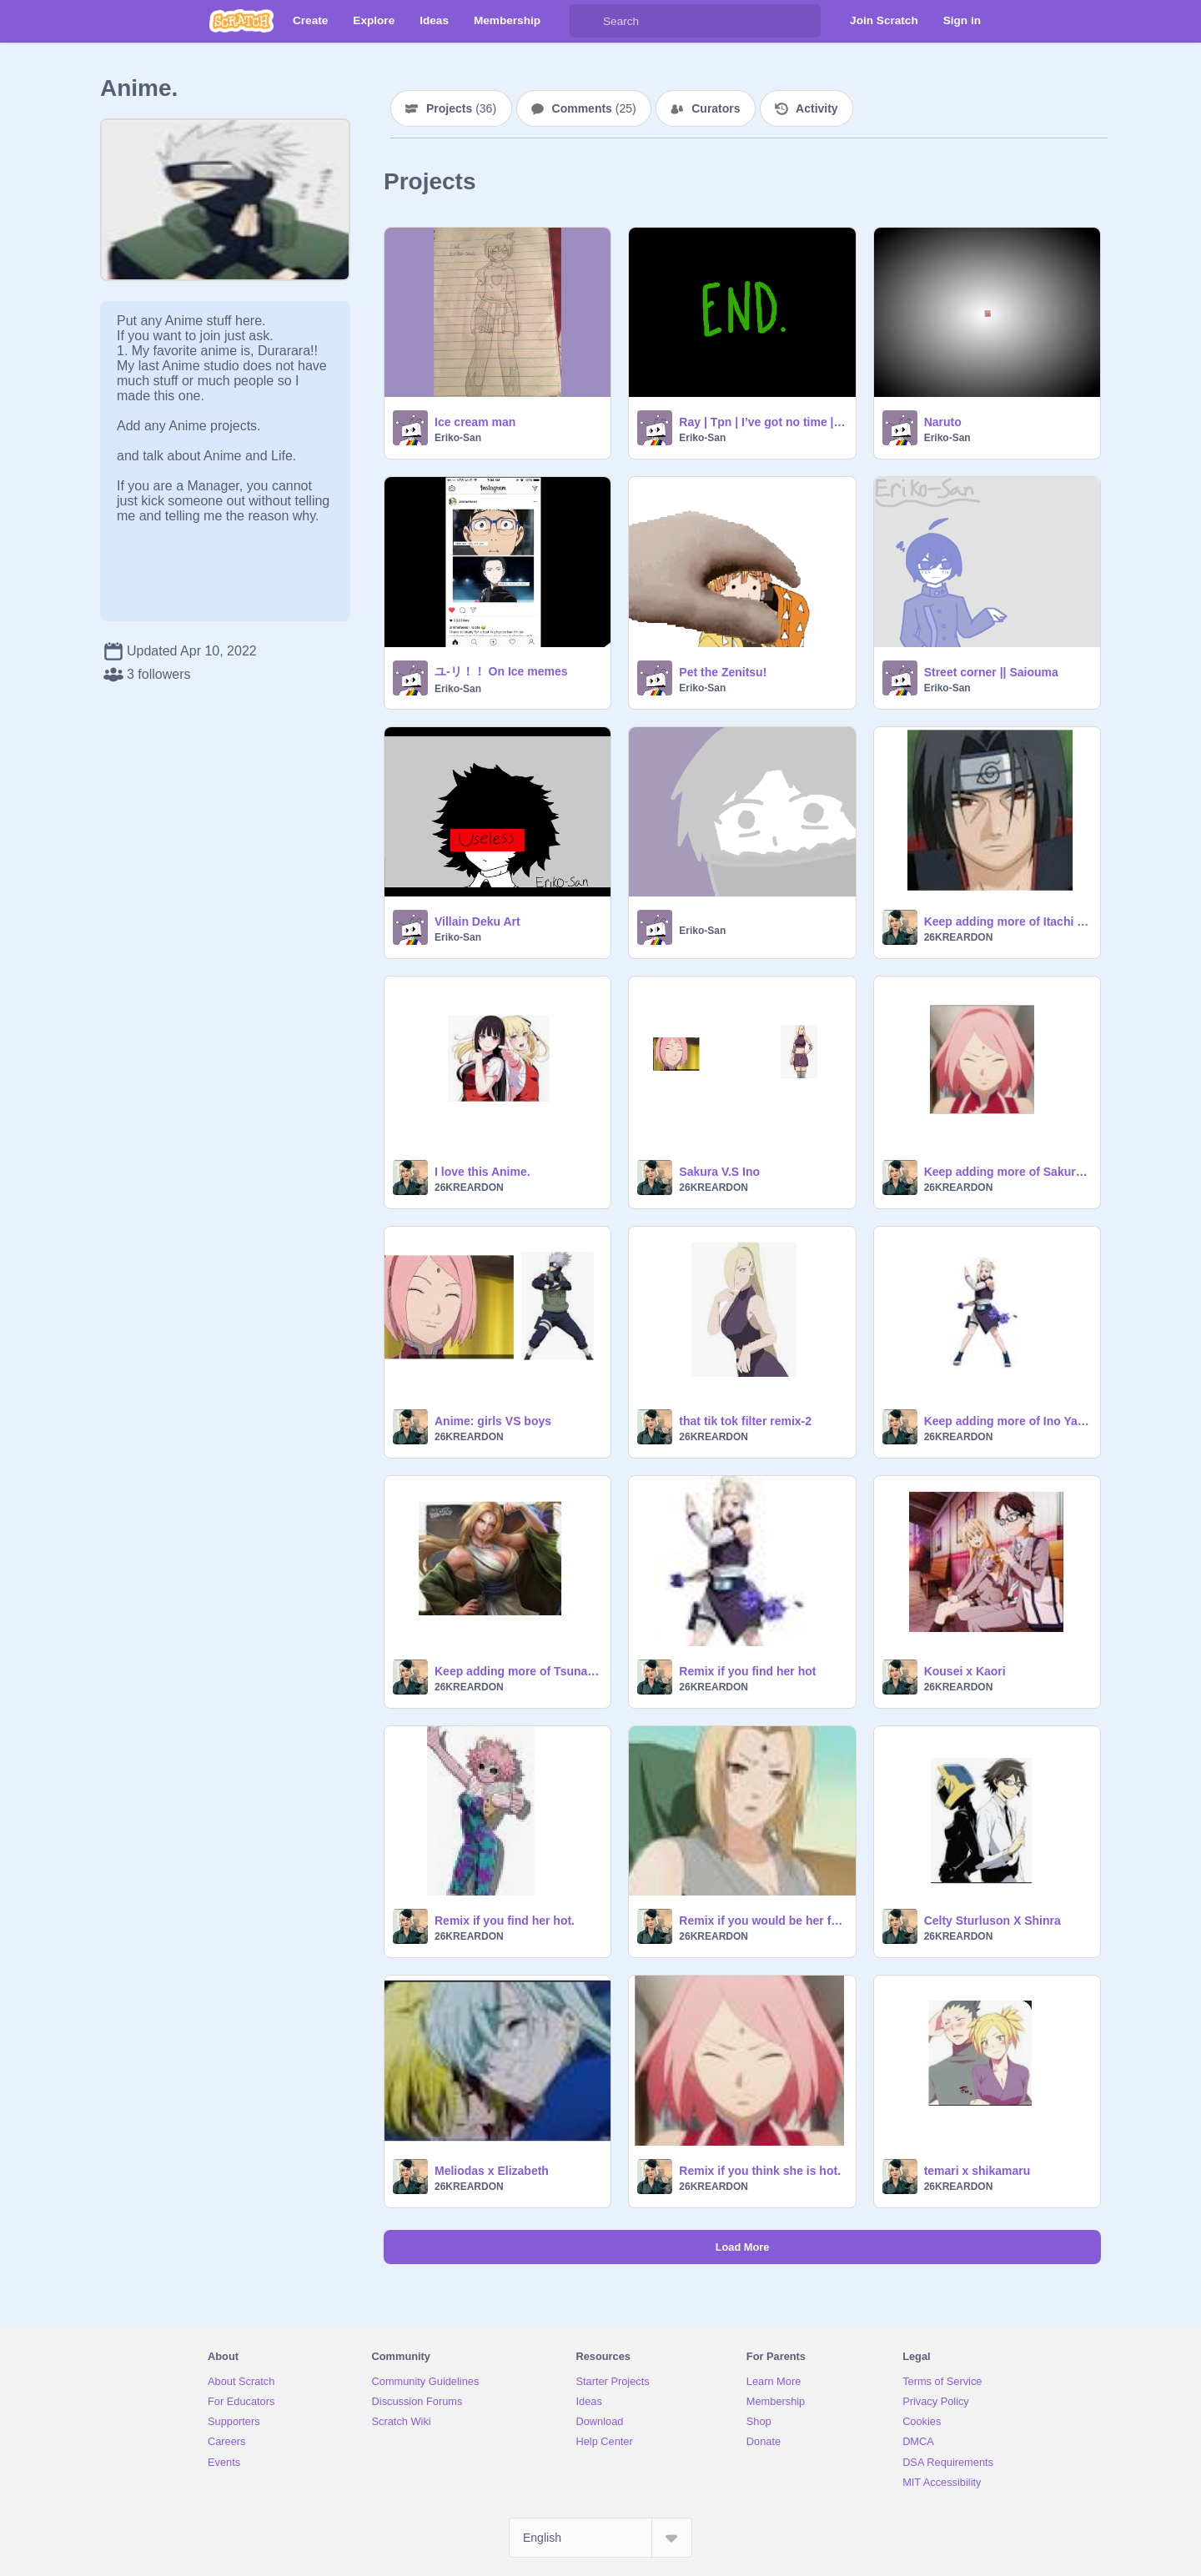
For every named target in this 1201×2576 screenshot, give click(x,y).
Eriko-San (458, 438)
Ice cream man (475, 422)
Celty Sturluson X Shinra (992, 1920)
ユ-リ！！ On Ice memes (501, 671)
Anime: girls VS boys (493, 1421)
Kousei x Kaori (965, 1671)
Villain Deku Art (477, 921)
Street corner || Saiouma (991, 672)
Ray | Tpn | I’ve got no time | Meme (762, 422)
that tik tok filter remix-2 (745, 1421)
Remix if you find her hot (747, 1671)
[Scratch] (241, 21)
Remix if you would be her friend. (762, 1920)
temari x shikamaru (977, 2170)
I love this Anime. (482, 1171)
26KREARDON (958, 937)
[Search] (586, 21)
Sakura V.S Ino (719, 1171)
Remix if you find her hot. (505, 1920)
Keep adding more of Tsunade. (517, 1671)
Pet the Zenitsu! (722, 672)
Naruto (943, 422)
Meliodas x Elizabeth (492, 2170)
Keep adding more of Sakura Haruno (1007, 1171)
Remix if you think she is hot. (760, 2170)
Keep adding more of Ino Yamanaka (1007, 1421)
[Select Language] (600, 2538)
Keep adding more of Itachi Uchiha (1007, 921)
